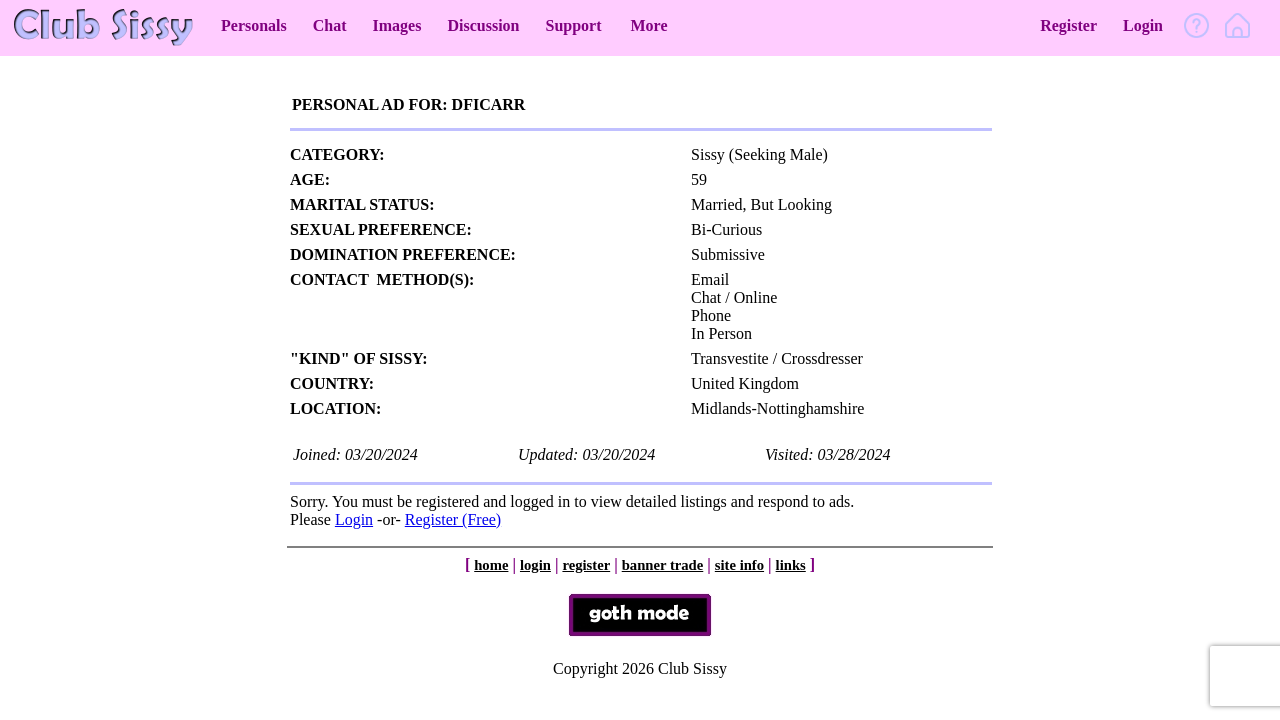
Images (397, 25)
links (791, 565)
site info (739, 565)
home (491, 565)
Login (1143, 25)
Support (573, 25)
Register (1068, 25)
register (586, 565)
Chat (330, 25)
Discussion (483, 25)
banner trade (663, 565)
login (535, 565)
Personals (254, 25)
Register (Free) (453, 519)
